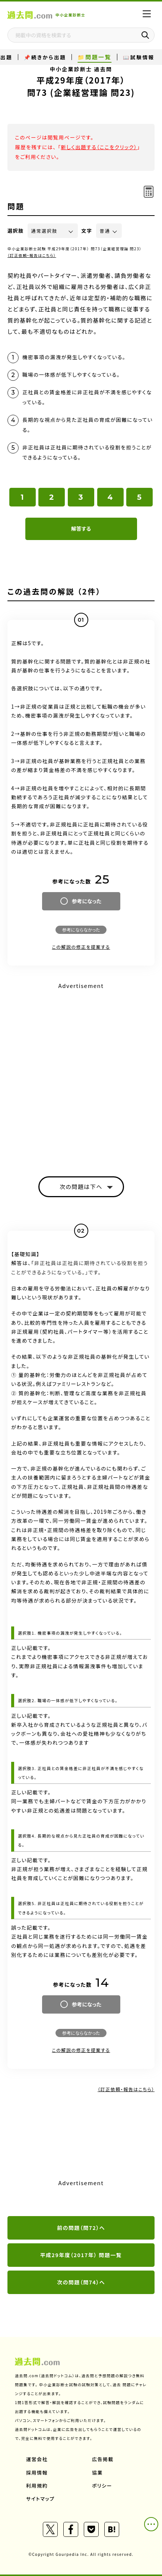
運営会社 (37, 2459)
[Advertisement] (81, 1073)
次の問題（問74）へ (81, 2282)
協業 (97, 2472)
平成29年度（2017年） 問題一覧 (81, 2255)
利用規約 (37, 2485)
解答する (81, 528)
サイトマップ (40, 2498)
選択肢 (15, 230)
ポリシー (102, 2485)
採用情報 (37, 2472)
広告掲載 (103, 2459)
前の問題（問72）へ (81, 2227)
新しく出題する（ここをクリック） (99, 147)
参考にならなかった (81, 929)
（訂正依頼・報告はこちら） (31, 255)
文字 (87, 230)
